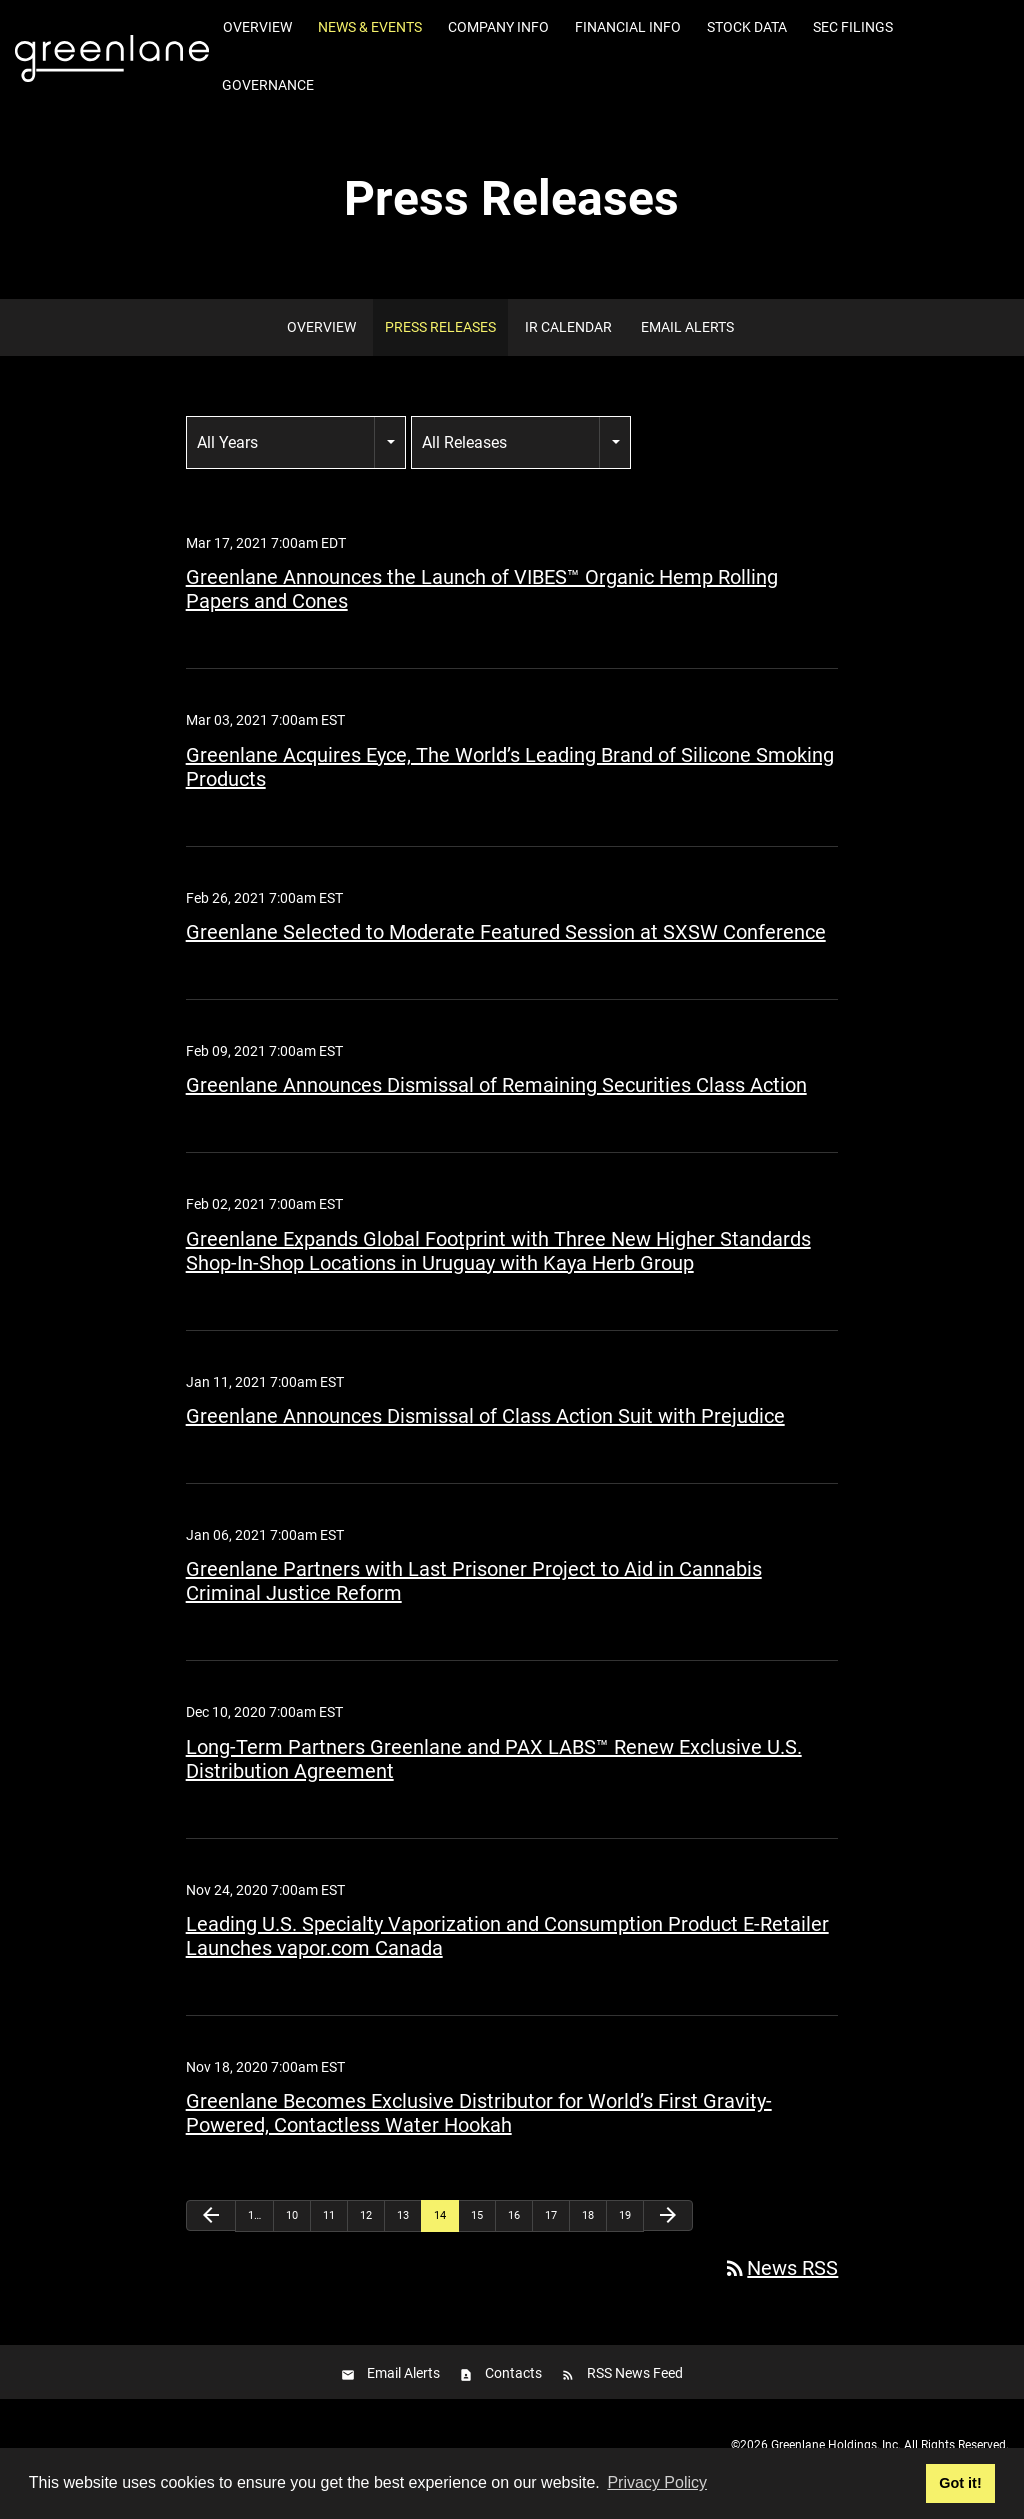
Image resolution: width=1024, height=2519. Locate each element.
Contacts (513, 2373)
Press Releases (440, 327)
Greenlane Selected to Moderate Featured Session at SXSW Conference (506, 932)
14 (440, 2215)
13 (403, 2215)
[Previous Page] (211, 2215)
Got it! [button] (960, 2483)
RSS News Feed (635, 2373)
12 (366, 2215)
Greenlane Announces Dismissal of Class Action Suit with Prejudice (485, 1416)
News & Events (370, 27)
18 (588, 2215)
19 (625, 2215)
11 (329, 2215)
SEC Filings (853, 27)
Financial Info (628, 27)
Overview (257, 27)
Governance (268, 85)
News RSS (780, 2268)
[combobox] (296, 442)
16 (514, 2215)
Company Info (498, 27)
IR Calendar (568, 327)
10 (292, 2215)
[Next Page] (668, 2215)
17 (551, 2215)
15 (477, 2215)
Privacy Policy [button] (657, 2482)
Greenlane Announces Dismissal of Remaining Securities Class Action (496, 1085)
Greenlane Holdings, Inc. (836, 2445)
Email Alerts (687, 327)
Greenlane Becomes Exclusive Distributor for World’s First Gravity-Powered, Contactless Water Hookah (479, 2113)
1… (254, 2215)
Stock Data (747, 27)
